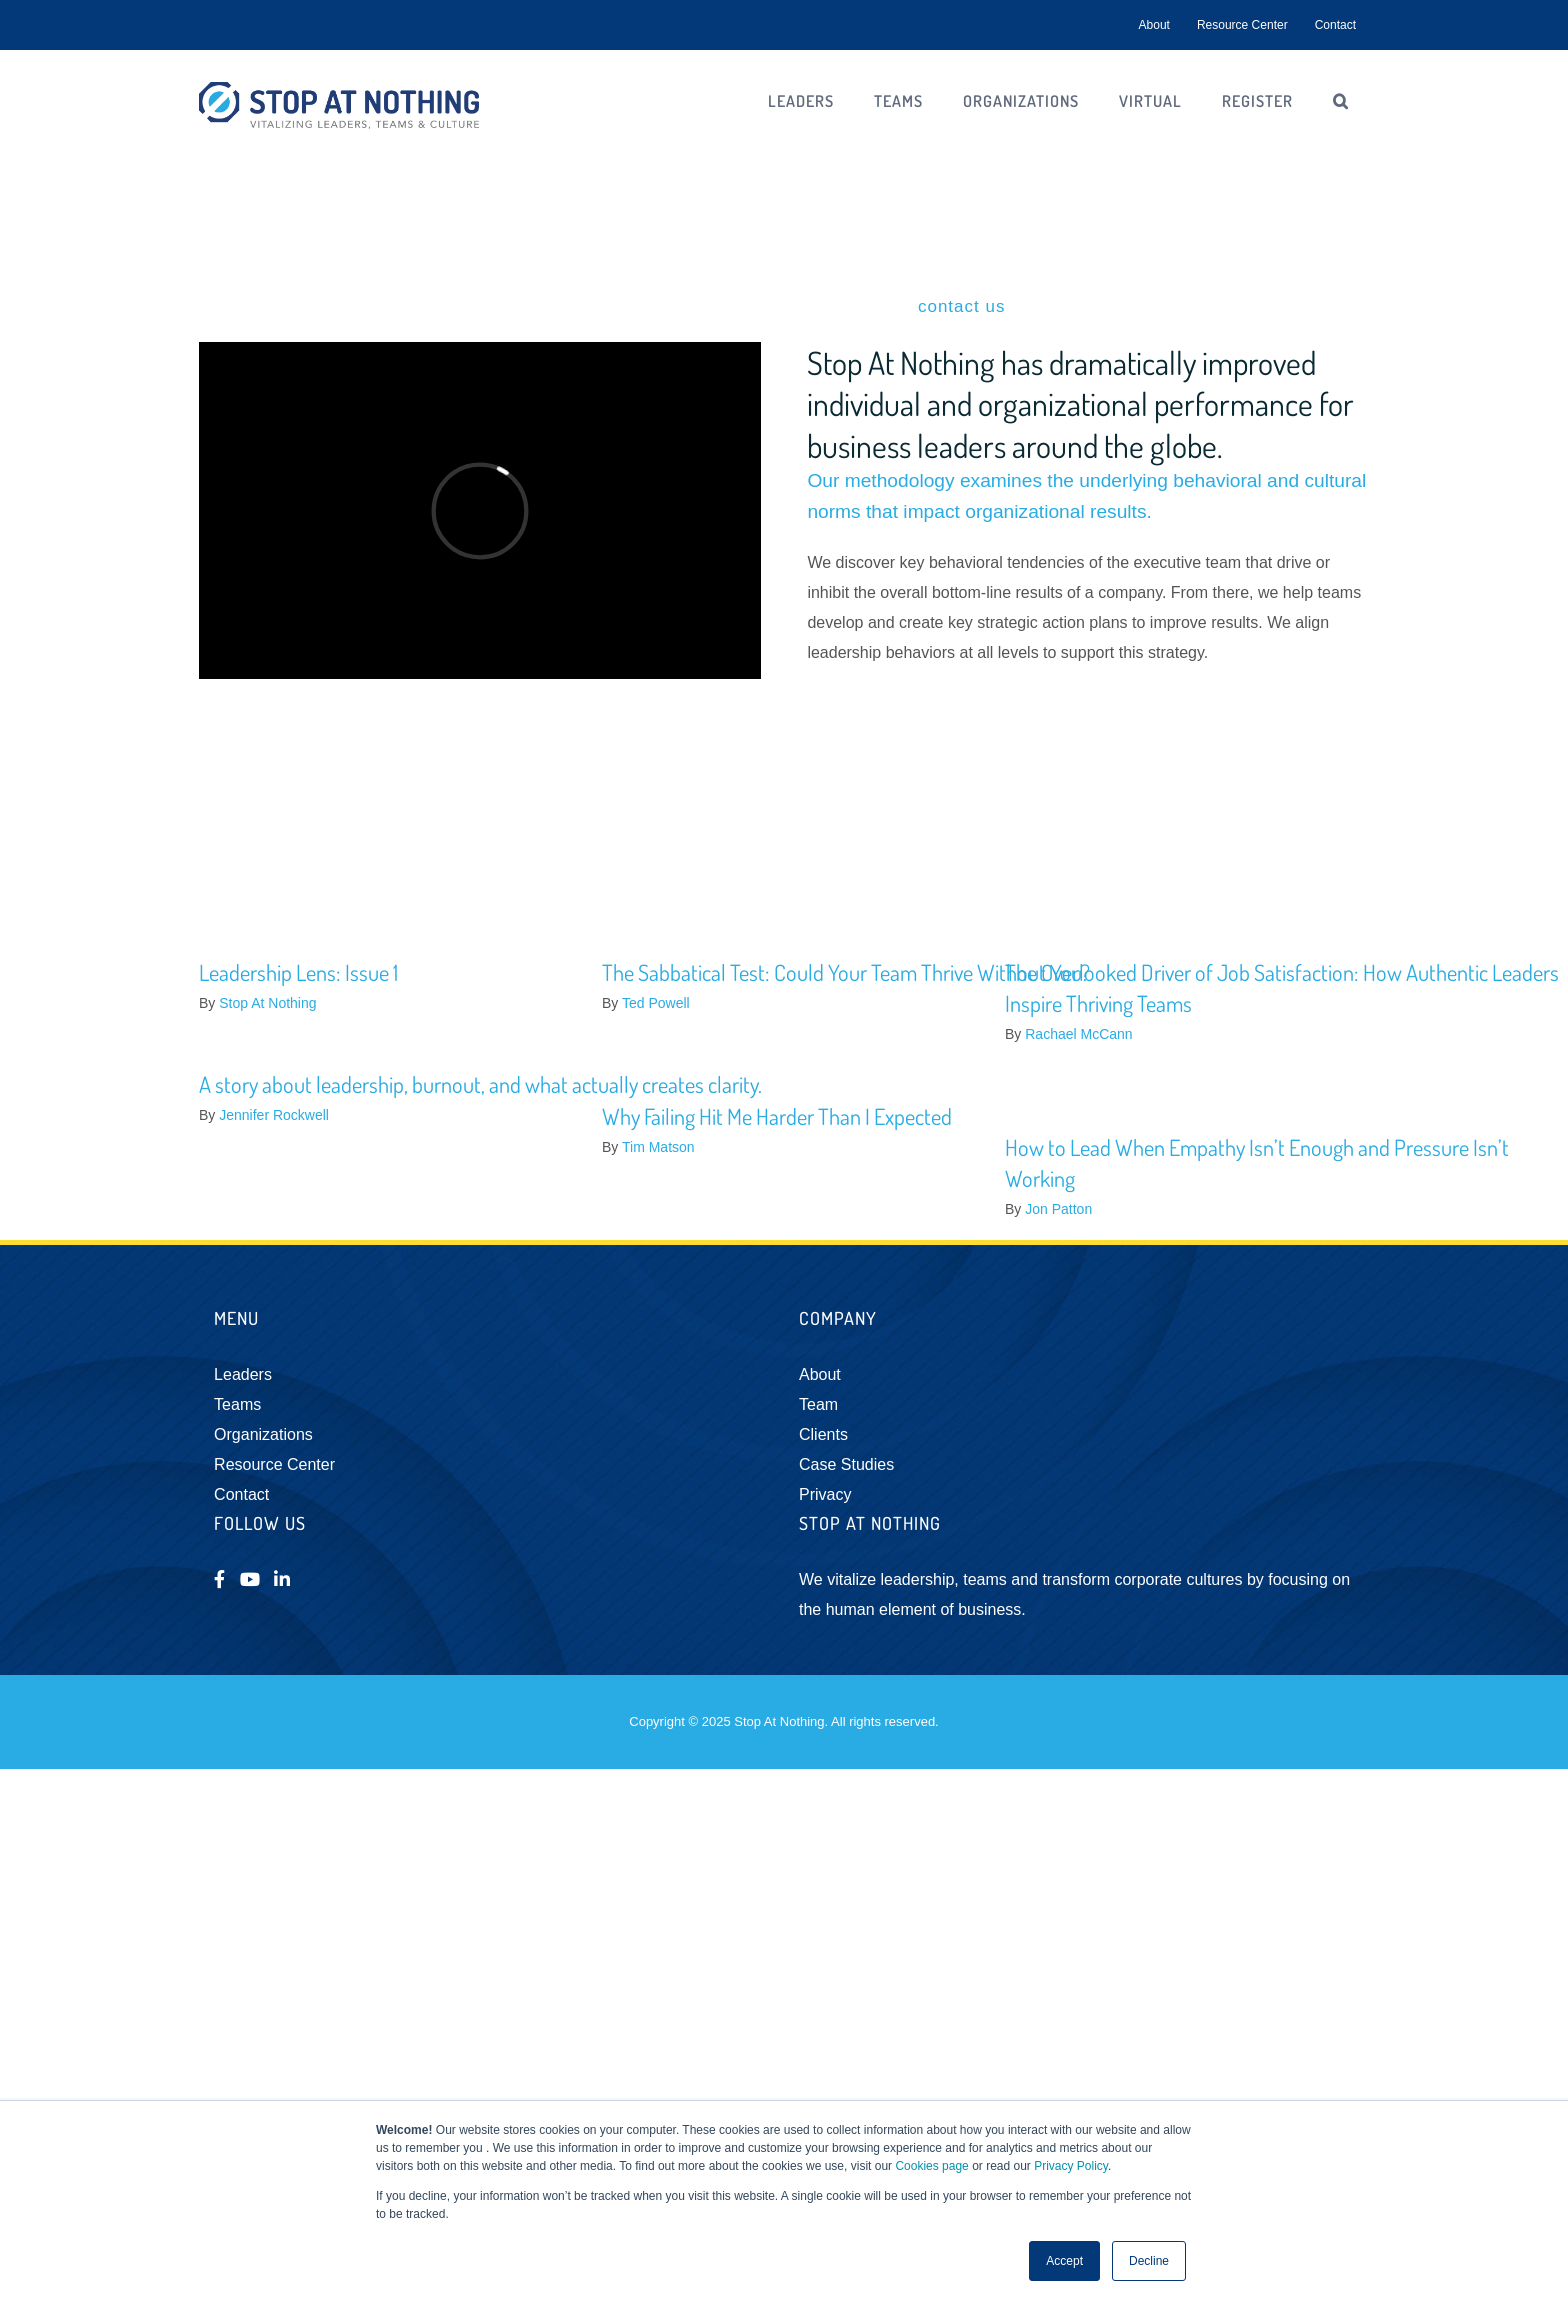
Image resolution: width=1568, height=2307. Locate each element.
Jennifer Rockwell (274, 1115)
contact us (962, 306)
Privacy (825, 1494)
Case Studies (846, 1464)
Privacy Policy (1071, 2166)
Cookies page (931, 2166)
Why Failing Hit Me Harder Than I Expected (777, 1116)
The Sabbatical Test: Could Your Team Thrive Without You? (846, 972)
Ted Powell (656, 1003)
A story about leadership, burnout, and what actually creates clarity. (480, 1084)
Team (818, 1404)
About (820, 1374)
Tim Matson (658, 1147)
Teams (237, 1404)
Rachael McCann (1078, 1034)
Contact (241, 1494)
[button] (1341, 101)
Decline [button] (1149, 2261)
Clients (823, 1434)
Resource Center (274, 1464)
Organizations (263, 1434)
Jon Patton (1058, 1209)
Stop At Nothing (267, 1003)
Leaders (243, 1374)
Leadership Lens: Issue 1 (298, 972)
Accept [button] (1064, 2261)
